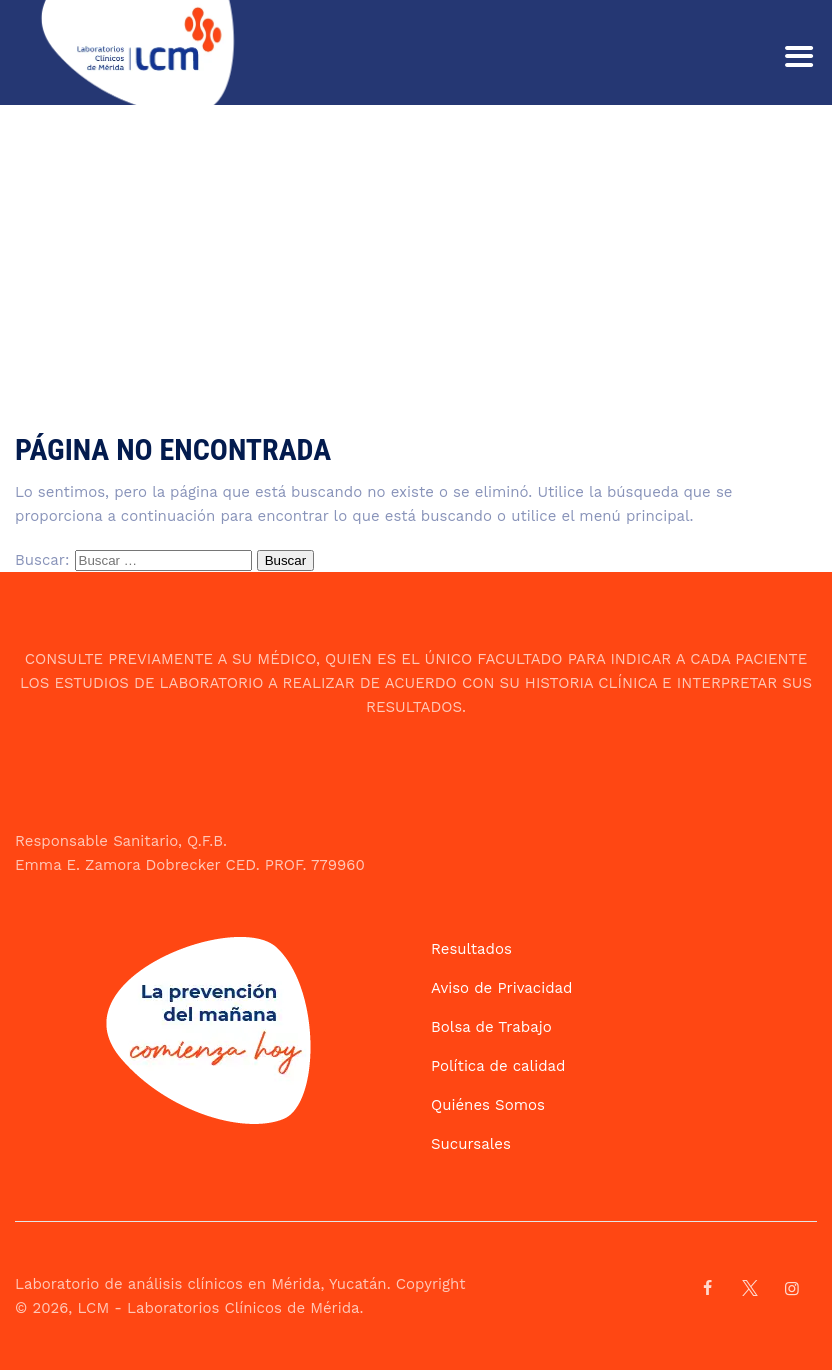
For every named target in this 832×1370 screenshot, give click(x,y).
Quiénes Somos (488, 1105)
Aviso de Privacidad (501, 988)
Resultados (471, 949)
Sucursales (471, 1144)
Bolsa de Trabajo (491, 1027)
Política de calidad (498, 1066)
